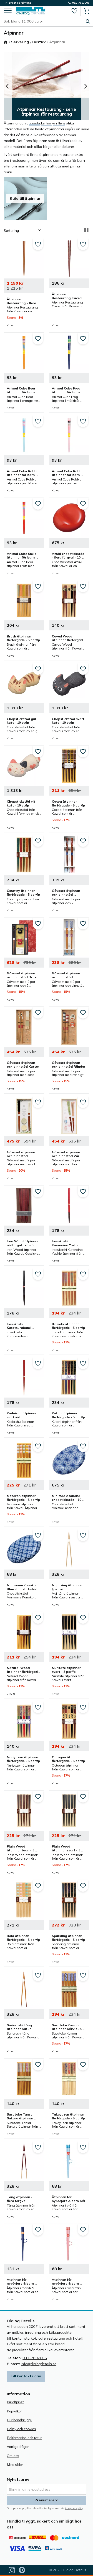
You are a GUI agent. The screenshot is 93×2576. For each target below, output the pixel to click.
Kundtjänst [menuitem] (15, 2402)
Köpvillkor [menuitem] (14, 2411)
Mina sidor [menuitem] (15, 2464)
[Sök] (88, 21)
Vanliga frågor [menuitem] (18, 2447)
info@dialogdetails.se (38, 2363)
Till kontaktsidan (25, 2376)
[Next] (85, 86)
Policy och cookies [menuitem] (21, 2429)
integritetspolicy (74, 2508)
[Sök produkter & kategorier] (43, 21)
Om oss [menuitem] (13, 2456)
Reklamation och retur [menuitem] (24, 2438)
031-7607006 (35, 2358)
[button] (8, 11)
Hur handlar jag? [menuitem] (19, 2420)
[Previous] (8, 86)
